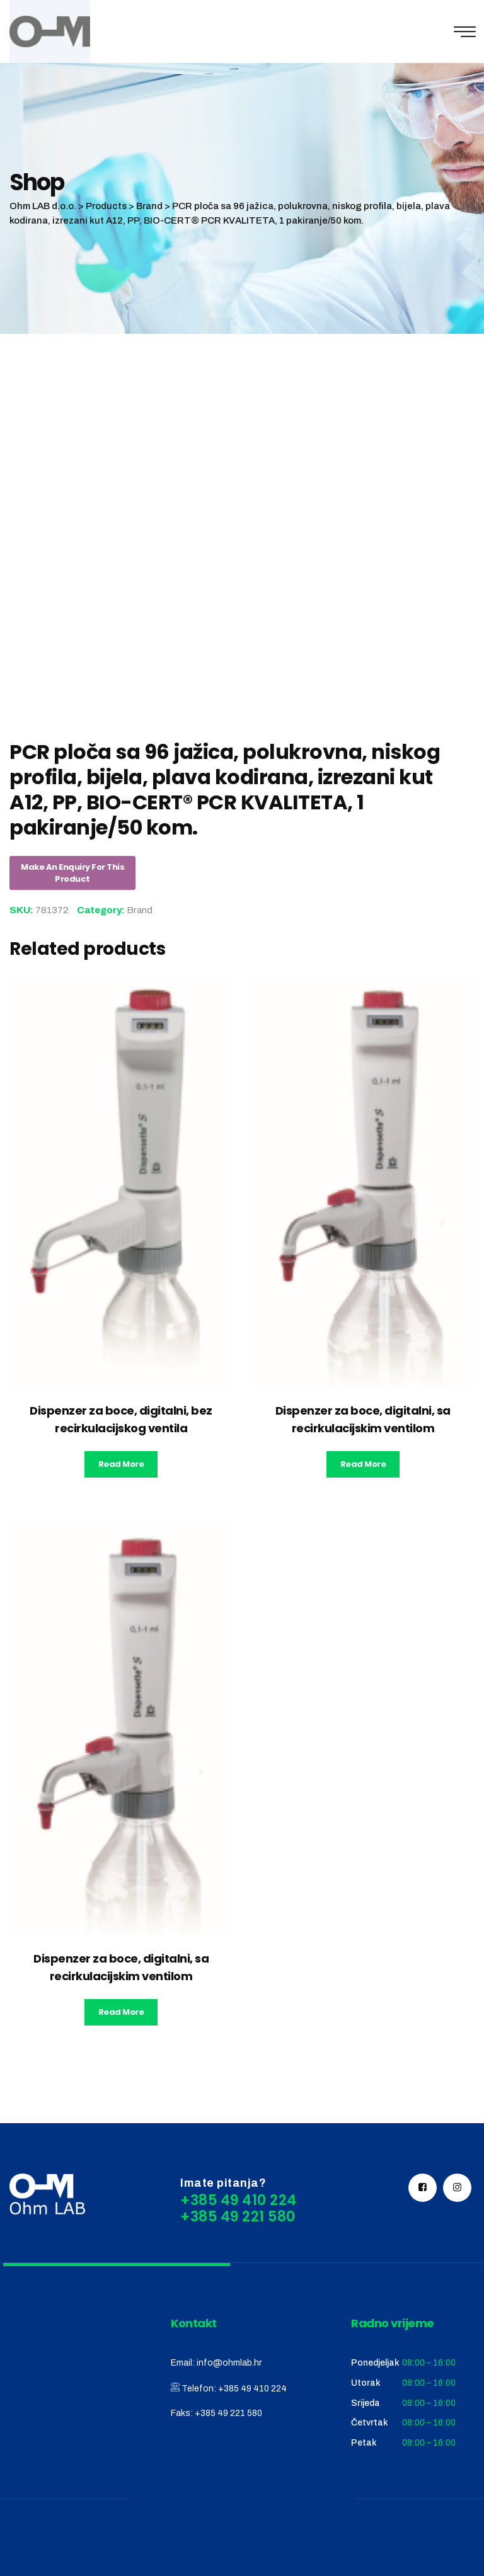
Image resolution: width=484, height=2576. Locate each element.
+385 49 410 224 (252, 2388)
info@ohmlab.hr (229, 2363)
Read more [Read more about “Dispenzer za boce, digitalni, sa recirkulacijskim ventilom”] (363, 1464)
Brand (140, 910)
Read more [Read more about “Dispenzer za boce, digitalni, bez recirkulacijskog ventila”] (121, 1464)
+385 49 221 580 (228, 2413)
